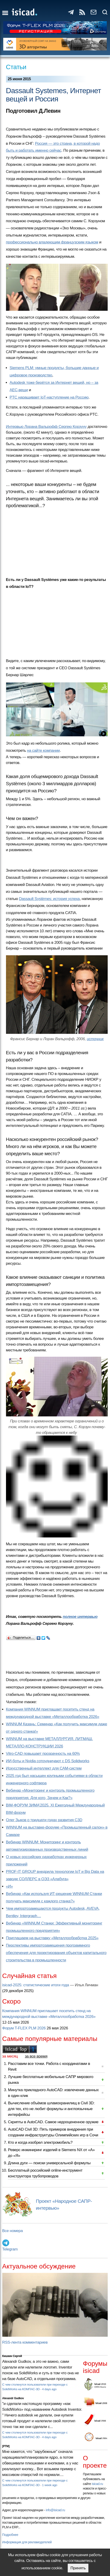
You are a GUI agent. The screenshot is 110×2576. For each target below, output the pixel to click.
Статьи (16, 67)
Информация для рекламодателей (27, 2542)
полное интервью (80, 1616)
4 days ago (49, 2389)
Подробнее (10, 2535)
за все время (36, 2056)
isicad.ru (97, 2484)
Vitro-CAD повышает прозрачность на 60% (43, 1753)
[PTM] (5, 2446)
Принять (78, 2568)
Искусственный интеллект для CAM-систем (44, 1768)
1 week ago (49, 2485)
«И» (9, 1886)
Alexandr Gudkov (13, 2398)
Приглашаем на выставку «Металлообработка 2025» (52, 1938)
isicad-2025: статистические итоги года (35, 1985)
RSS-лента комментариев (25, 2342)
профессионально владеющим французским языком (52, 242)
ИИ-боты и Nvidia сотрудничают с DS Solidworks (47, 1761)
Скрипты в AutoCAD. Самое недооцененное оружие (53, 2122)
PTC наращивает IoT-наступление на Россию (49, 397)
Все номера (12, 2231)
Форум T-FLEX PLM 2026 (24, 2028)
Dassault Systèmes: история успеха (49, 899)
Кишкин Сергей (12, 2356)
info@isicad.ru (55, 2510)
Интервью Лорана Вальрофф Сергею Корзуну (46, 426)
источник (95, 1039)
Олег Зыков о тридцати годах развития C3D (44, 1820)
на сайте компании (43, 750)
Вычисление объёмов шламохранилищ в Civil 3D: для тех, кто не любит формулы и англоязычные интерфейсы (51, 2109)
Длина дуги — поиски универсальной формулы (49, 2163)
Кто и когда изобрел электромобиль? (40, 2142)
